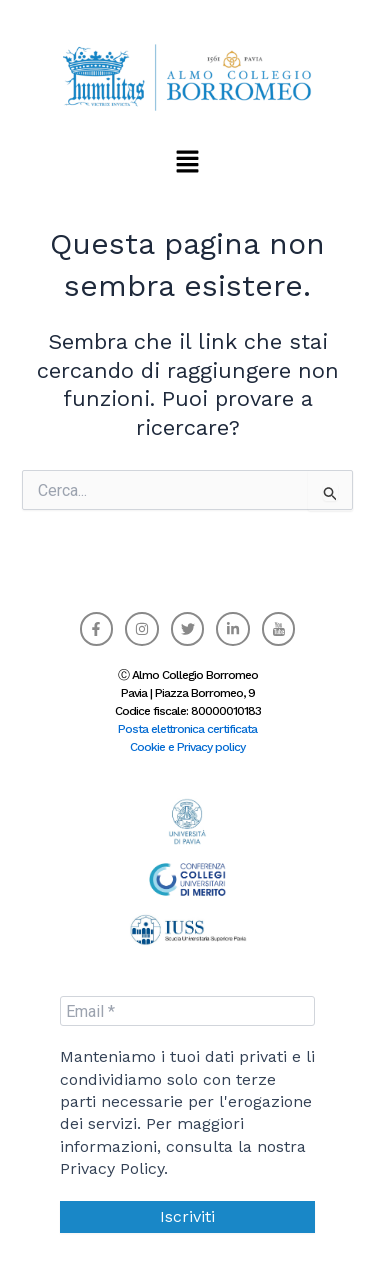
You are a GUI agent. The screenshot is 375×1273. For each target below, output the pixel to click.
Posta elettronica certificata (187, 729)
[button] (187, 161)
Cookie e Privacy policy (187, 747)
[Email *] (187, 1011)
